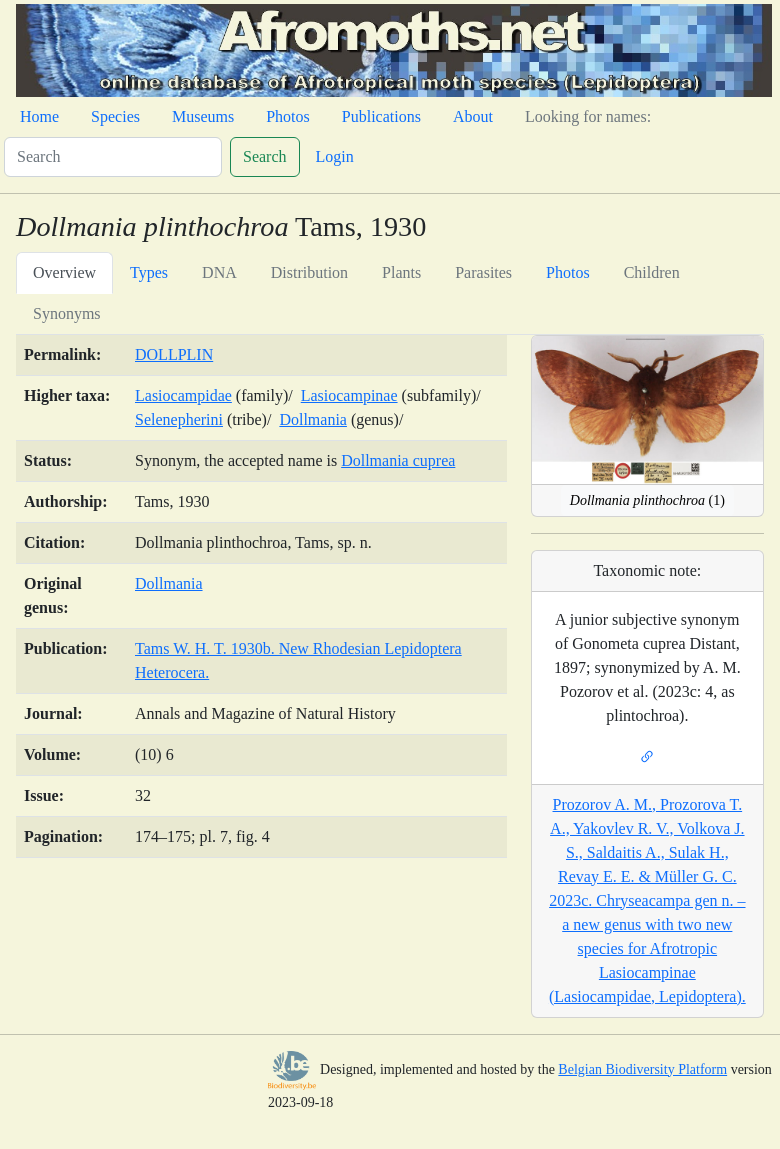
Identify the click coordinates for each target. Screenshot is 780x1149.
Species (115, 116)
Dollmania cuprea (398, 460)
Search (265, 156)
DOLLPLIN (174, 354)
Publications (381, 116)
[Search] (113, 157)
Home (39, 116)
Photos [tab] (568, 272)
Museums (203, 116)
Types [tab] (149, 272)
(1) (647, 500)
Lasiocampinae (349, 395)
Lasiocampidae (183, 395)
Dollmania (313, 419)
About (473, 116)
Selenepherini (179, 419)
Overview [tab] (64, 272)
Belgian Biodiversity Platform (642, 1069)
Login (335, 156)
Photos (288, 116)
